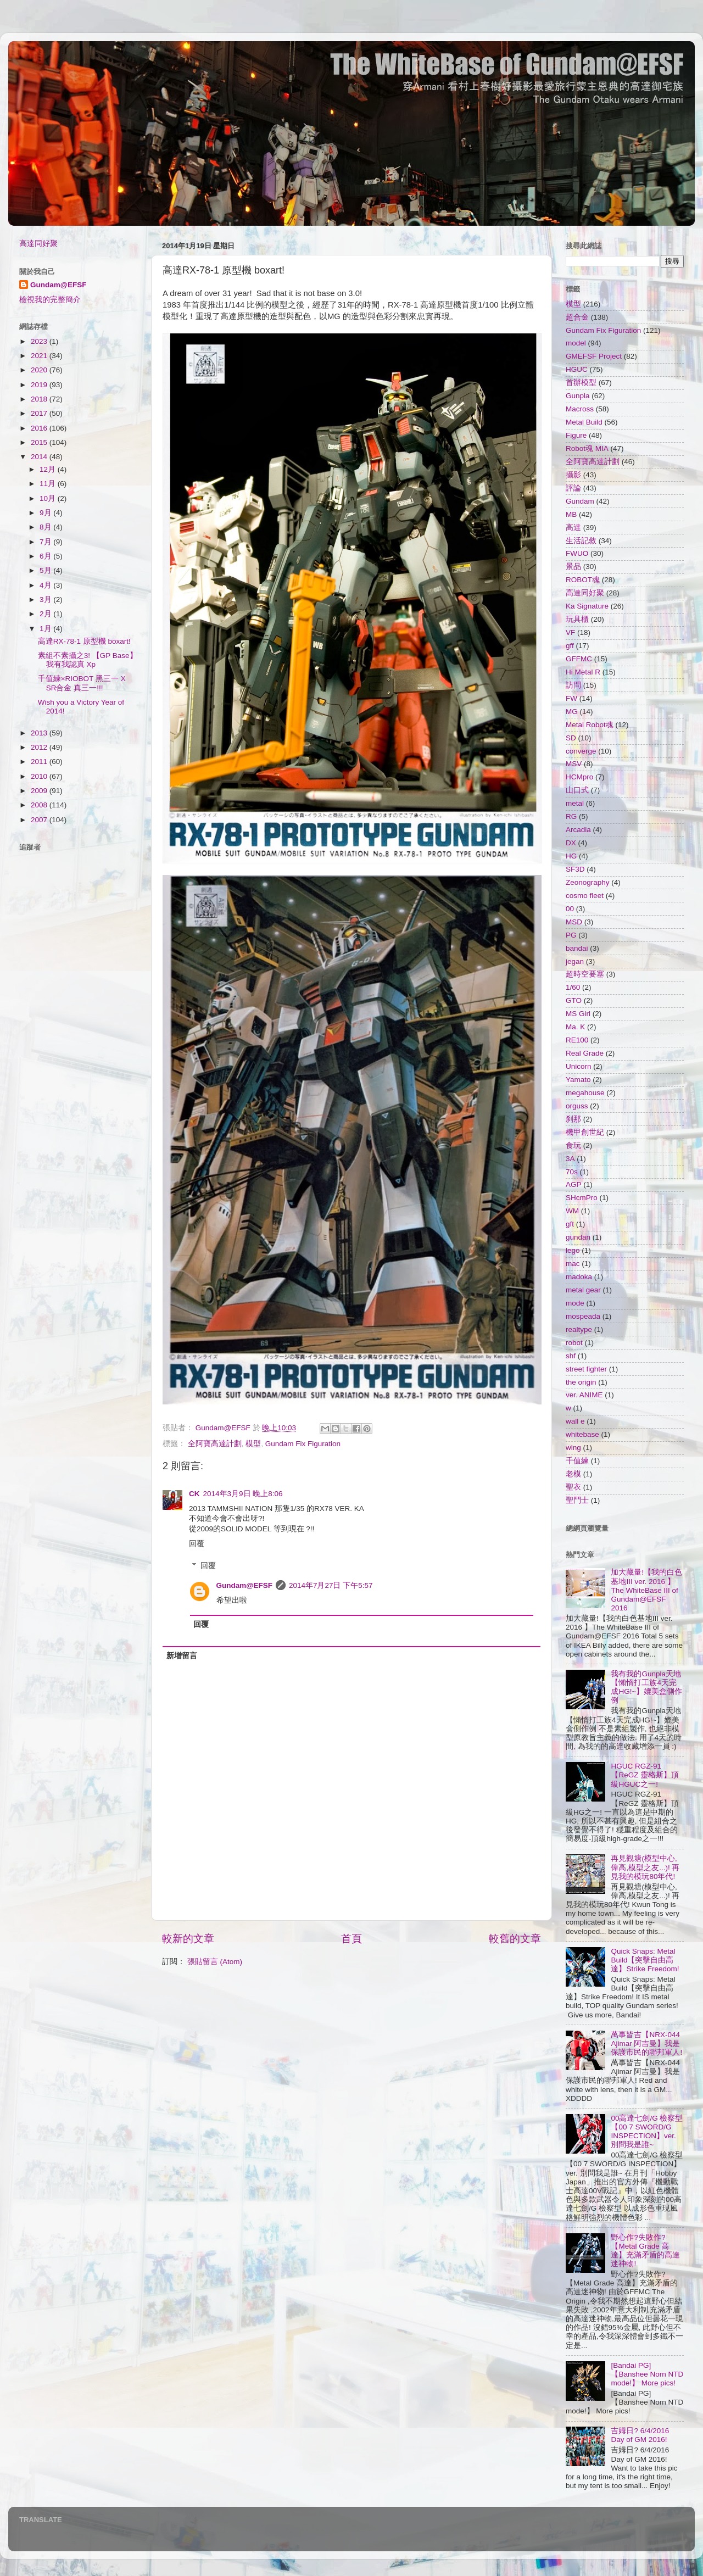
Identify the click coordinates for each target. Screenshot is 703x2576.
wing (573, 1447)
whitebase (582, 1434)
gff (570, 646)
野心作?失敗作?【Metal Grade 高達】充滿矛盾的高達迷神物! (645, 2250)
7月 (46, 542)
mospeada (583, 1316)
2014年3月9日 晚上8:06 (243, 1494)
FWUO (577, 553)
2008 (40, 805)
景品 (573, 566)
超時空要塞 (585, 974)
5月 (46, 570)
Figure (576, 435)
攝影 (573, 475)
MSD (574, 922)
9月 (46, 513)
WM (572, 1211)
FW (571, 698)
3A (570, 1159)
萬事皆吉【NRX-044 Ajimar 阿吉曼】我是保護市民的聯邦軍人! (646, 2043)
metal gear (583, 1290)
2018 (40, 399)
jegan (575, 961)
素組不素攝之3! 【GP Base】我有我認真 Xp (87, 659)
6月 (46, 556)
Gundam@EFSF (244, 1585)
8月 (46, 527)
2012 (40, 747)
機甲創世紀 (585, 1132)
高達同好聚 (38, 243)
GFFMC (579, 659)
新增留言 (181, 1656)
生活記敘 (581, 541)
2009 (40, 791)
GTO (574, 1000)
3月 (46, 599)
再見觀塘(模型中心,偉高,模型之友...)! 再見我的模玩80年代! (645, 1867)
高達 (573, 527)
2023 (40, 341)
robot (574, 1343)
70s (572, 1172)
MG (572, 711)
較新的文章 (188, 1938)
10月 (49, 498)
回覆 (196, 1544)
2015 (40, 442)
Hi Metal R (583, 672)
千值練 (577, 1461)
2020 (40, 370)
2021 (40, 356)
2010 (40, 776)
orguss (577, 1106)
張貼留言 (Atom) (214, 1962)
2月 (46, 614)
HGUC (577, 369)
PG (571, 935)
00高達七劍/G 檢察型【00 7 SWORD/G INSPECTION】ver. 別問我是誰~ (647, 2131)
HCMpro (579, 777)
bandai (577, 948)
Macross (580, 409)
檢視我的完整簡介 (50, 299)
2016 (40, 428)
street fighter (586, 1369)
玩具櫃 (577, 619)
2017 (40, 413)
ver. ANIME (584, 1395)
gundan (578, 1237)
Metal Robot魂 (589, 725)
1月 (46, 629)
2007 (40, 820)
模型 (253, 1444)
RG (571, 816)
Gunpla (578, 396)
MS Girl (578, 1014)
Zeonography (588, 882)
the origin (581, 1382)
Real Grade (585, 1053)
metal (575, 803)
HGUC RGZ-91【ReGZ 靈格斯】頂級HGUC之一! (645, 1775)
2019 (40, 385)
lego (573, 1250)
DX (571, 843)
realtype (579, 1329)
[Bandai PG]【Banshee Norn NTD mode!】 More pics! (647, 2374)
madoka (579, 1277)
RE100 (577, 1040)
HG (571, 856)
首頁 (351, 1938)
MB (571, 514)
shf (571, 1356)
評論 (573, 488)
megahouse (585, 1093)
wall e (575, 1421)
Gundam (580, 501)
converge (581, 751)
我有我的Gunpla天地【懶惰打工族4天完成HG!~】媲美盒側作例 (646, 1687)
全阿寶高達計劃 (215, 1444)
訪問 (573, 685)
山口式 (577, 790)
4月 (46, 585)
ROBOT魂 (583, 580)
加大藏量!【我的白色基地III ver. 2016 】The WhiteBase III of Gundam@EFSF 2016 (646, 1590)
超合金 (577, 317)
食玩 (573, 1145)
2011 (40, 761)
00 (570, 909)
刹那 (573, 1119)
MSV (574, 764)
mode (575, 1303)
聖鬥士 (577, 1500)
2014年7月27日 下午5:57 (331, 1585)
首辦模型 (581, 382)
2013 (40, 733)
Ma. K (575, 1027)
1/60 (573, 987)
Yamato (578, 1079)
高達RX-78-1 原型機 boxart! (84, 641)
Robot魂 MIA (587, 448)
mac (573, 1263)
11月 (49, 483)
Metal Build (584, 422)
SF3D (575, 869)
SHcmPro (582, 1198)
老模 (573, 1474)
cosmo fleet (585, 895)
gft (570, 1224)
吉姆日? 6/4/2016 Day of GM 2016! (640, 2435)
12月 (49, 469)
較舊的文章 (515, 1938)
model (576, 343)
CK (194, 1494)
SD (571, 738)
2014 (40, 457)
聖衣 (573, 1487)
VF (570, 632)
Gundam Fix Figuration (303, 1444)
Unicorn (579, 1066)
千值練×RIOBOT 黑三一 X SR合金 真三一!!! (82, 683)
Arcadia (578, 830)
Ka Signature (587, 606)
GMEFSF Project (594, 356)
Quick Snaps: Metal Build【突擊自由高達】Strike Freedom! (645, 1960)
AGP (574, 1184)
